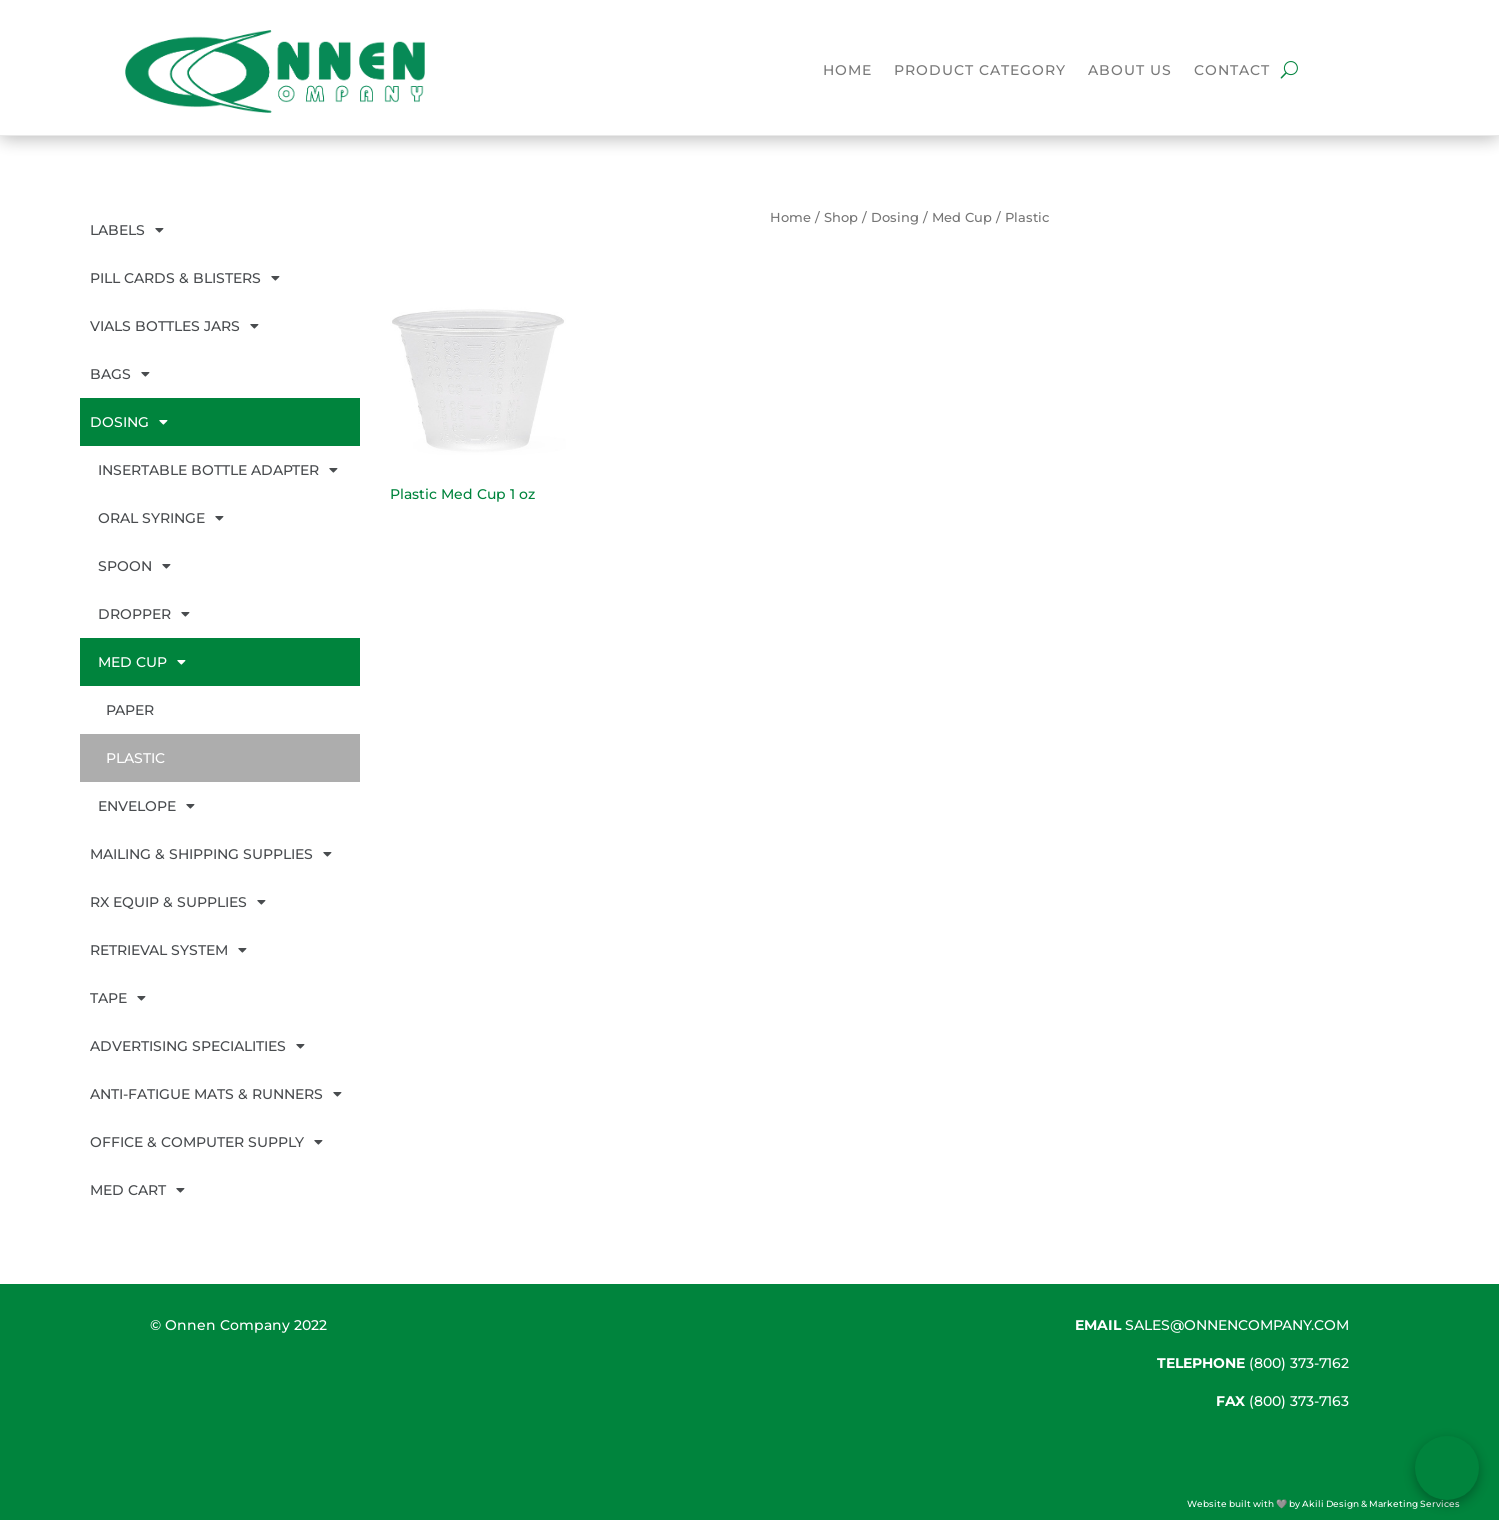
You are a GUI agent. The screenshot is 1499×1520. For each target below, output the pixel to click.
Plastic (135, 758)
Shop (841, 217)
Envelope (146, 806)
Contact (1232, 71)
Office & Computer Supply (206, 1142)
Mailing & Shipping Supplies (211, 854)
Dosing (129, 422)
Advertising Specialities (197, 1046)
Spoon (134, 566)
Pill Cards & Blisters (185, 278)
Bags (120, 374)
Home (847, 71)
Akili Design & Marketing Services (1381, 1503)
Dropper (144, 614)
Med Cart (137, 1190)
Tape (118, 998)
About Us (1130, 71)
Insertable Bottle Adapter (218, 470)
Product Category (980, 71)
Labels (127, 230)
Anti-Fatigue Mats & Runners (216, 1094)
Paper (130, 710)
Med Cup (142, 662)
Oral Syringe (161, 518)
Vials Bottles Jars (174, 326)
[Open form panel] (1447, 1468)
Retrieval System (168, 950)
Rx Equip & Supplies (178, 902)
